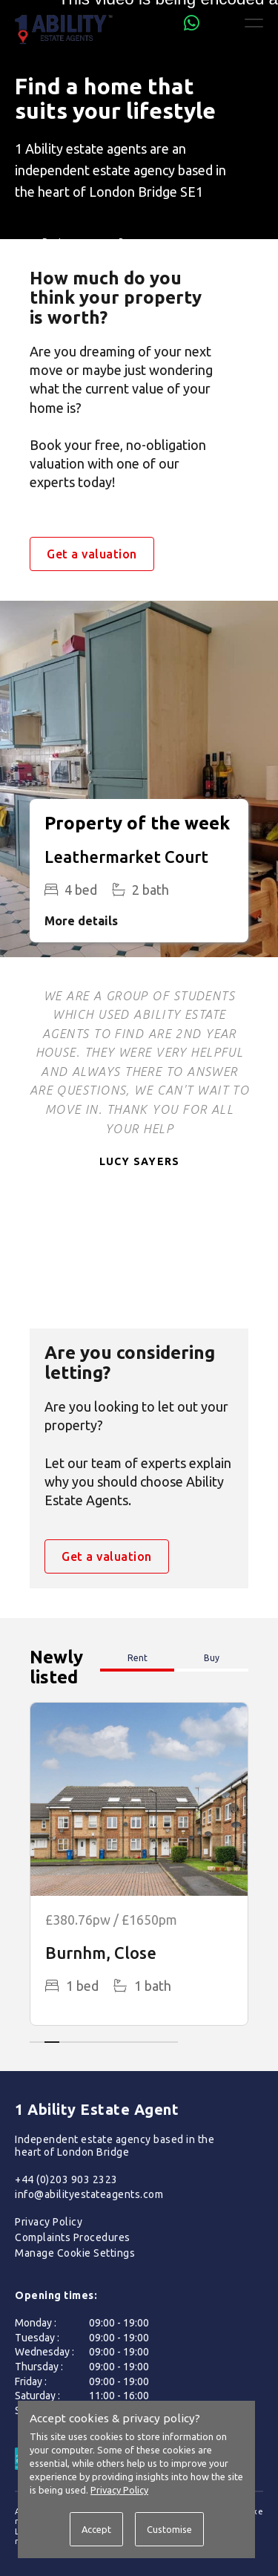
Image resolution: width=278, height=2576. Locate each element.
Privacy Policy (48, 2222)
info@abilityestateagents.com (89, 2194)
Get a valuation (92, 554)
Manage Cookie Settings (75, 2253)
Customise (169, 2529)
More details (81, 920)
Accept (96, 2529)
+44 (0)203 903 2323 (66, 2179)
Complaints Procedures (72, 2237)
